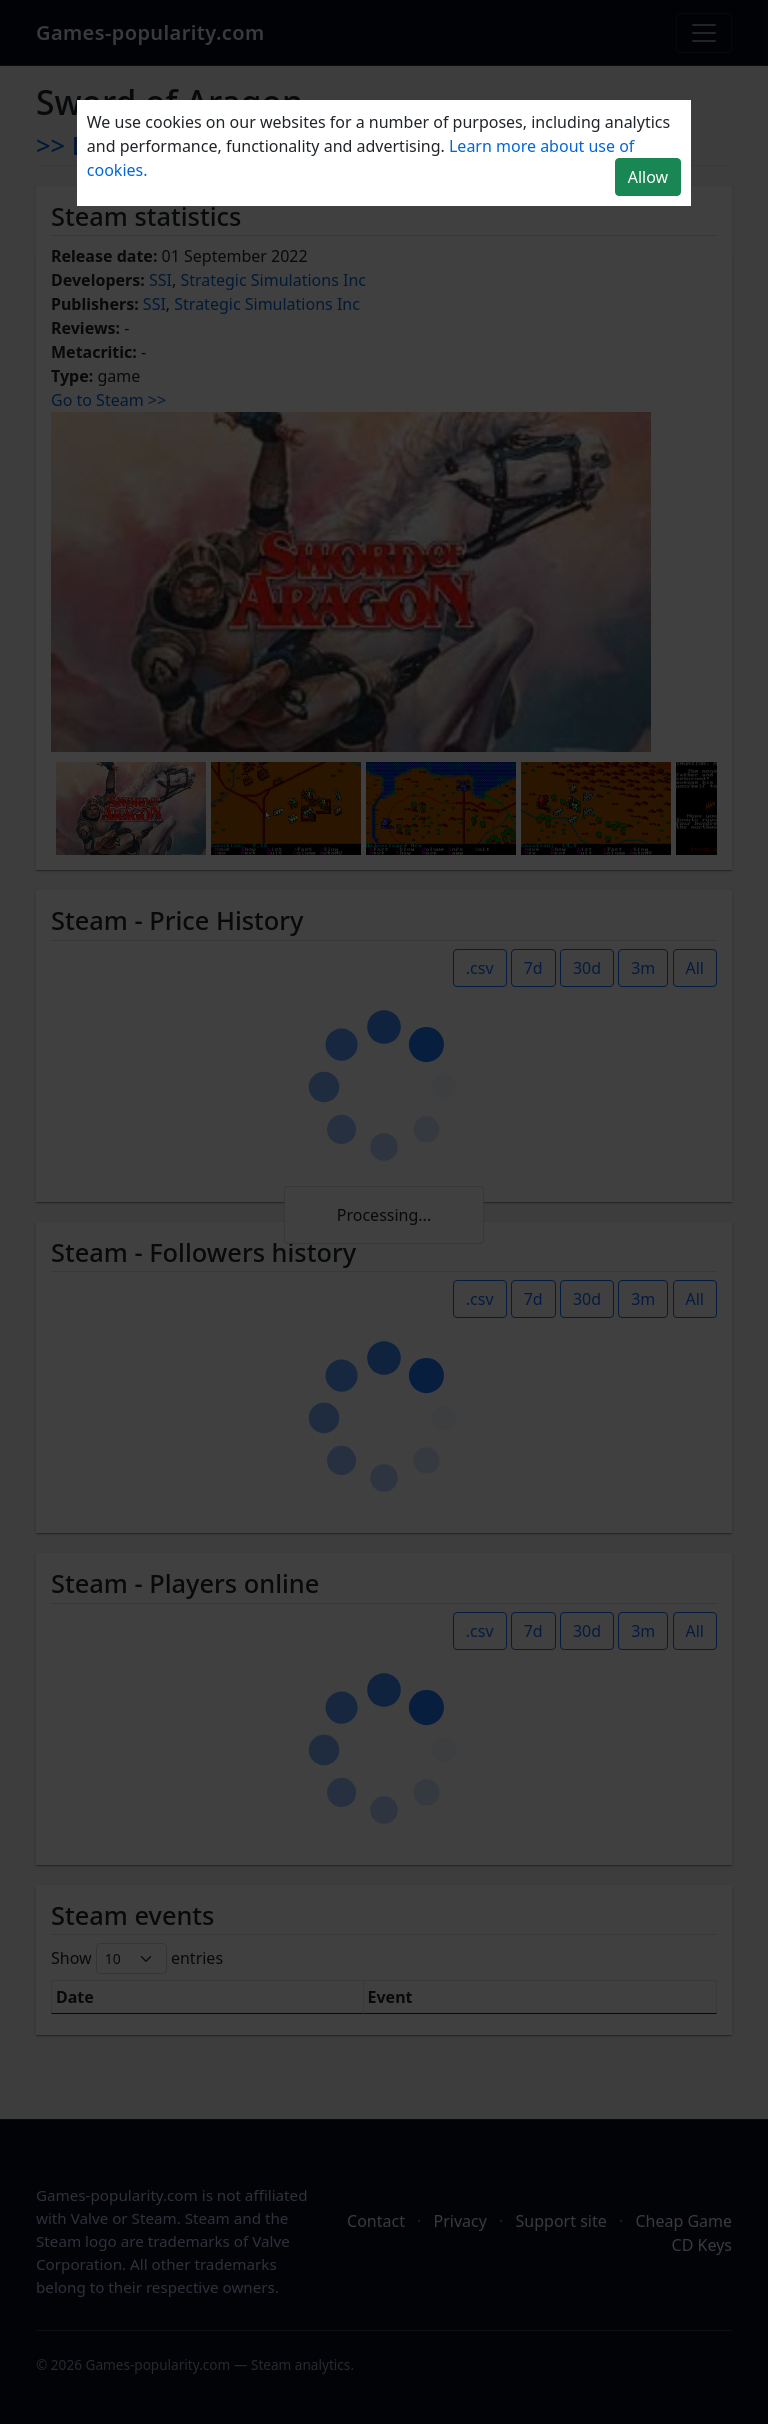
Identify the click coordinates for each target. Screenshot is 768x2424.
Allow (648, 177)
